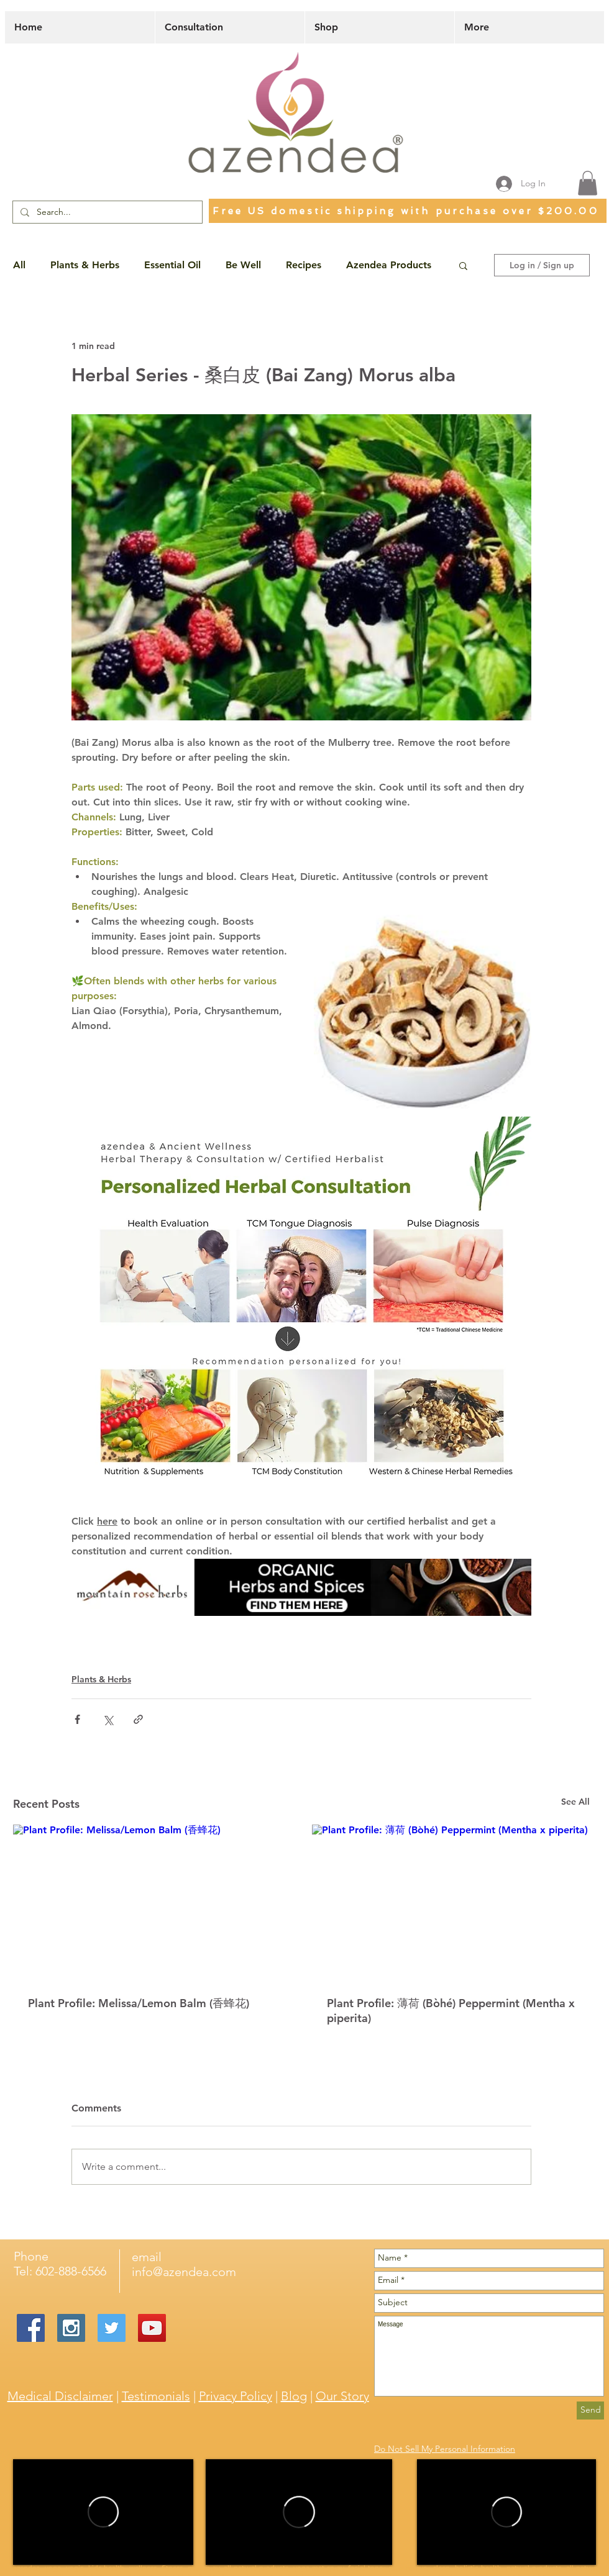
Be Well (243, 265)
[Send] (590, 2410)
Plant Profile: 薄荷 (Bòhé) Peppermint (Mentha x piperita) (451, 2010)
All (19, 265)
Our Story (342, 2395)
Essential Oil (172, 265)
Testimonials (156, 2395)
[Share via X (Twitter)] (108, 1719)
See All (575, 1801)
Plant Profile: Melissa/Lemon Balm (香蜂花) (138, 2003)
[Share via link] (138, 1719)
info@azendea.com (184, 2271)
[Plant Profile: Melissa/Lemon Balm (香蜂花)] (152, 1902)
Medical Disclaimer (60, 2395)
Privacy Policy (235, 2395)
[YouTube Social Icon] (152, 2328)
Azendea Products (388, 265)
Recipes (303, 265)
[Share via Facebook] (77, 1719)
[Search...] (106, 212)
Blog (294, 2395)
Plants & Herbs (84, 265)
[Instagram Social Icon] (71, 2328)
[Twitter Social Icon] (112, 2328)
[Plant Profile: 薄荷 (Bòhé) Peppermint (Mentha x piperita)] (451, 1902)
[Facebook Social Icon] (31, 2328)
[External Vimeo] (103, 2512)
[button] (587, 183)
